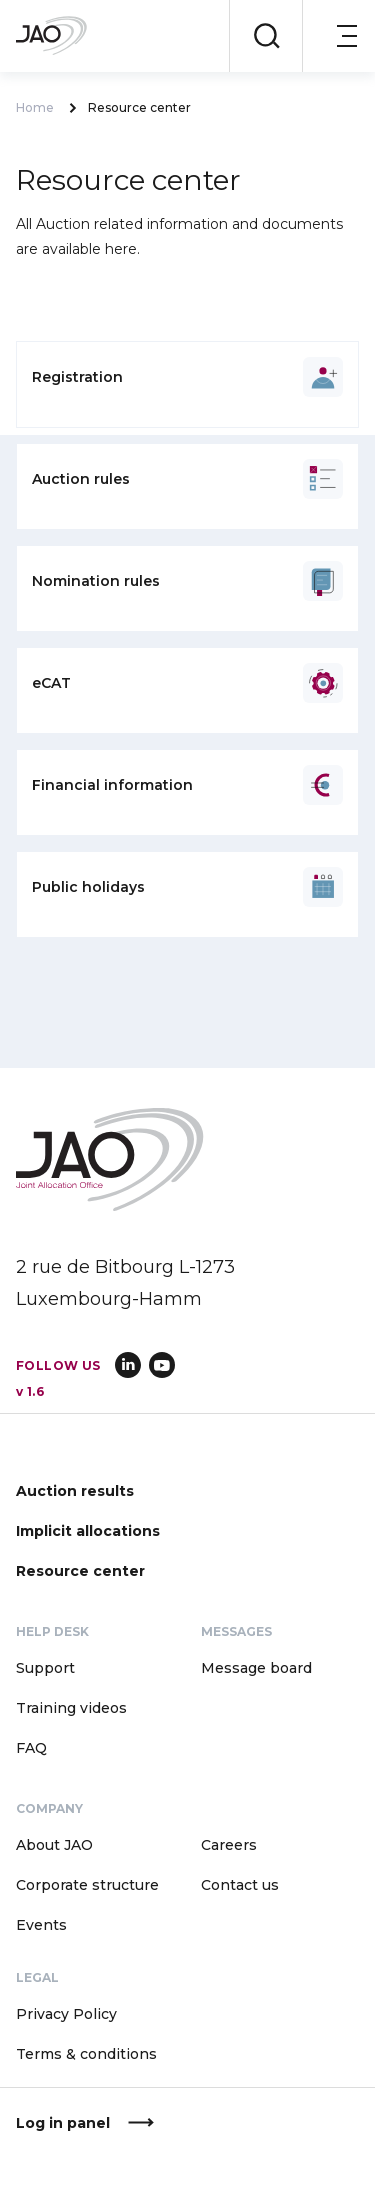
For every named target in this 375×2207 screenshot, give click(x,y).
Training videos (71, 1708)
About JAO (54, 1845)
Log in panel (63, 2123)
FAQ (31, 1748)
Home (35, 108)
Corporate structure (87, 1885)
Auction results (75, 1491)
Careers (229, 1845)
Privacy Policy (66, 2014)
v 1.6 (30, 1391)
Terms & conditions (86, 2054)
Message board (256, 1668)
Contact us (240, 1885)
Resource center (80, 1571)
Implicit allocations (88, 1531)
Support (45, 1668)
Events (41, 1925)
